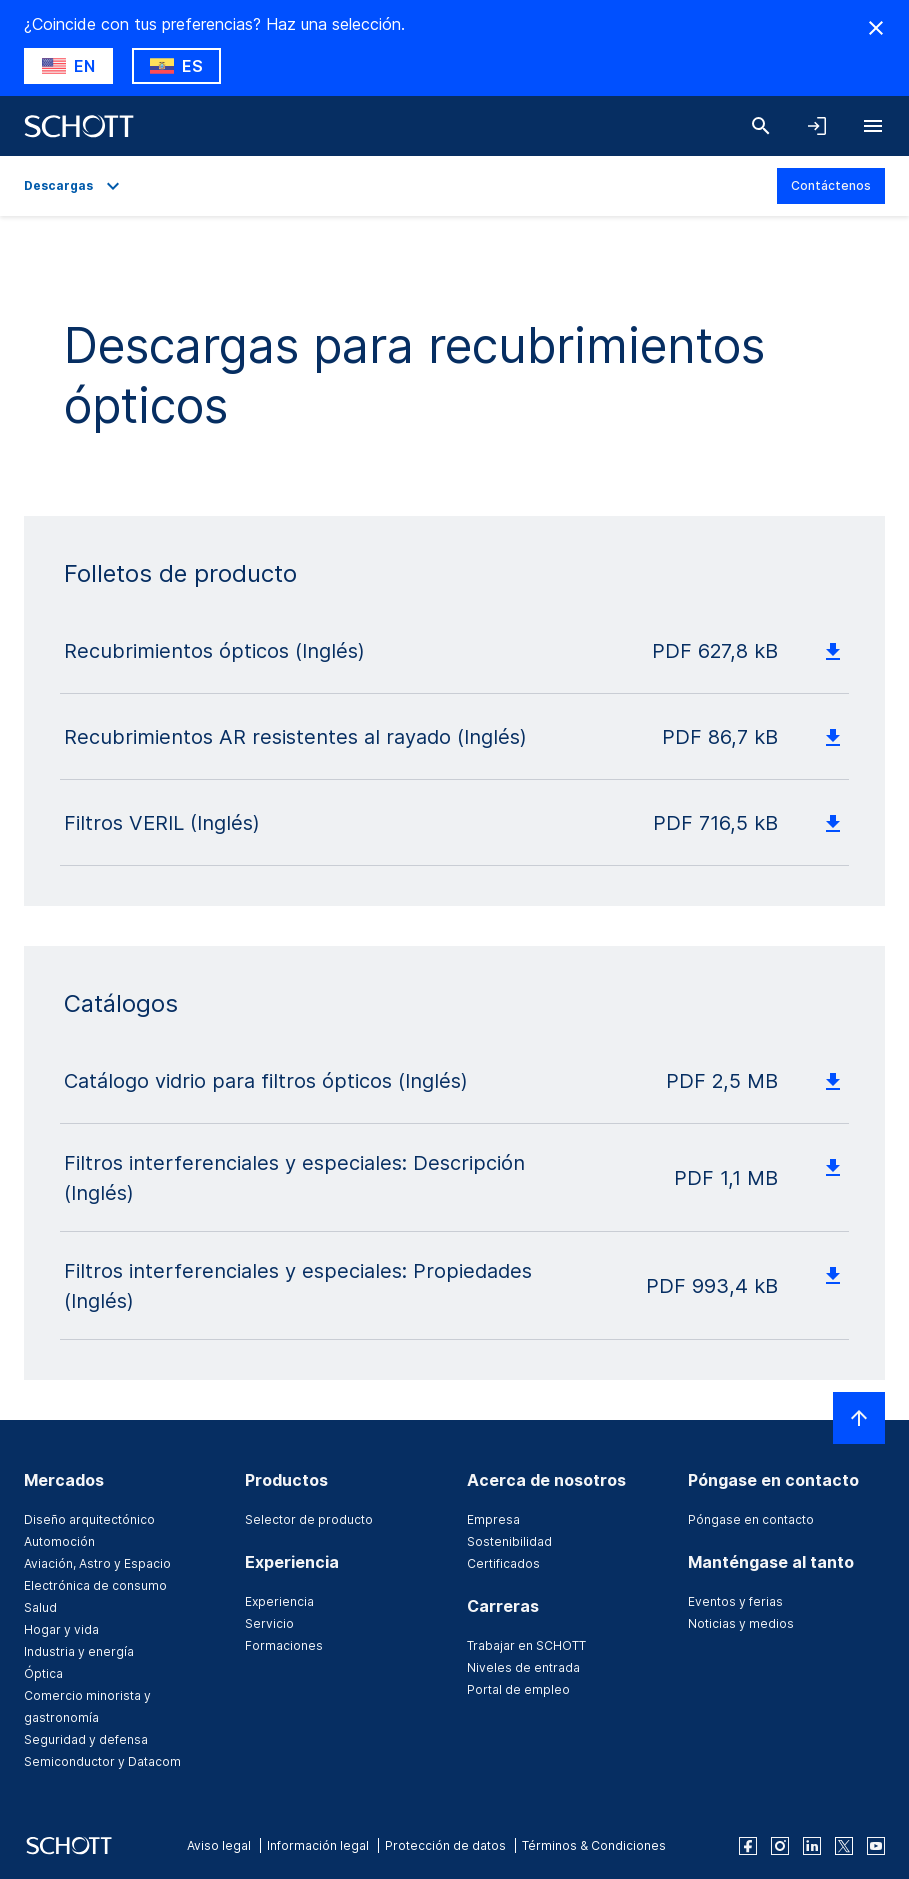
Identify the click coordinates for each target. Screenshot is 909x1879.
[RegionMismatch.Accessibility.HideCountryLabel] (876, 28)
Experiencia (279, 1601)
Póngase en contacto (751, 1519)
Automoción (59, 1541)
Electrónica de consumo (95, 1585)
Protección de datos (445, 1845)
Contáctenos (831, 185)
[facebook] (748, 1846)
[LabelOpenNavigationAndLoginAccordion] (817, 126)
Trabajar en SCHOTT (526, 1645)
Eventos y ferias (735, 1601)
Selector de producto (309, 1519)
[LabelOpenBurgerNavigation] (873, 126)
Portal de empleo (518, 1689)
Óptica (43, 1673)
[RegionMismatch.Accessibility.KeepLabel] (176, 66)
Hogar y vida (61, 1629)
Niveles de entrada (523, 1667)
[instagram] (780, 1846)
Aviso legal (219, 1845)
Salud (40, 1607)
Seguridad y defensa (86, 1739)
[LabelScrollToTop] (859, 1418)
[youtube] (876, 1846)
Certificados (503, 1563)
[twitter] (844, 1846)
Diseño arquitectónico (89, 1519)
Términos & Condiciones (594, 1845)
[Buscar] (761, 126)
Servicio (269, 1623)
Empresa (493, 1519)
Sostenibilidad (509, 1541)
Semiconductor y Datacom (102, 1761)
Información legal (318, 1845)
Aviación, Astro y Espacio (97, 1563)
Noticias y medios (741, 1623)
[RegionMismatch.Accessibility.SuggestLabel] (68, 66)
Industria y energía (79, 1651)
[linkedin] (812, 1846)
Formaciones (284, 1645)
